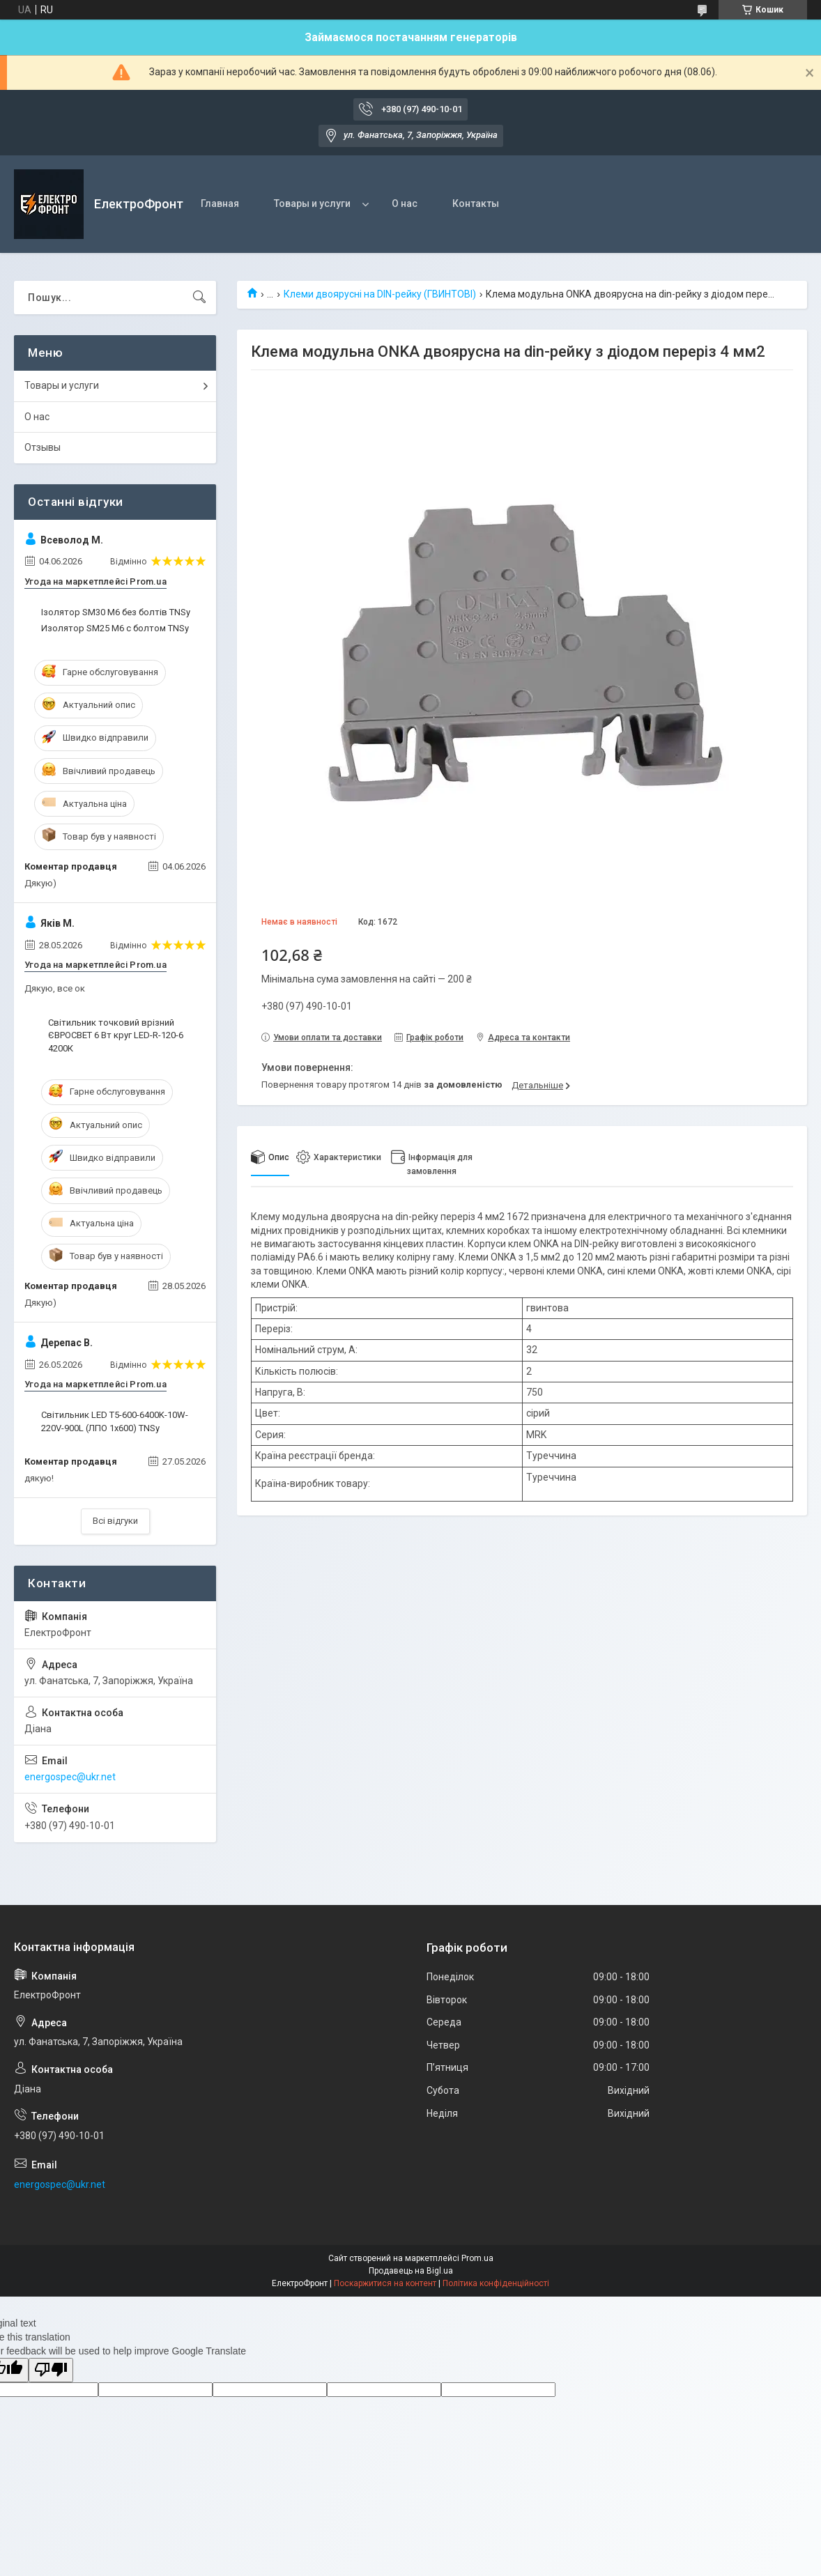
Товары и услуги (312, 203)
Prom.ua (477, 2258)
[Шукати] (199, 297)
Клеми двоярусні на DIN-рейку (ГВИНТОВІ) (380, 294)
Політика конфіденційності (496, 2283)
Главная (220, 203)
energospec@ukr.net (70, 1776)
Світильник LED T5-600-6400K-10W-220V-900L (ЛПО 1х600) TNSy (114, 1421)
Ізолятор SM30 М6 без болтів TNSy (115, 612)
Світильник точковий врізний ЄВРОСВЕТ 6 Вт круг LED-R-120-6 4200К (115, 1035)
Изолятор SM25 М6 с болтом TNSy (115, 628)
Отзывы (42, 447)
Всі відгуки (115, 1520)
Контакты (475, 203)
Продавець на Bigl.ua (411, 2271)
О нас (404, 203)
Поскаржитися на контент (385, 2283)
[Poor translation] (51, 2370)
